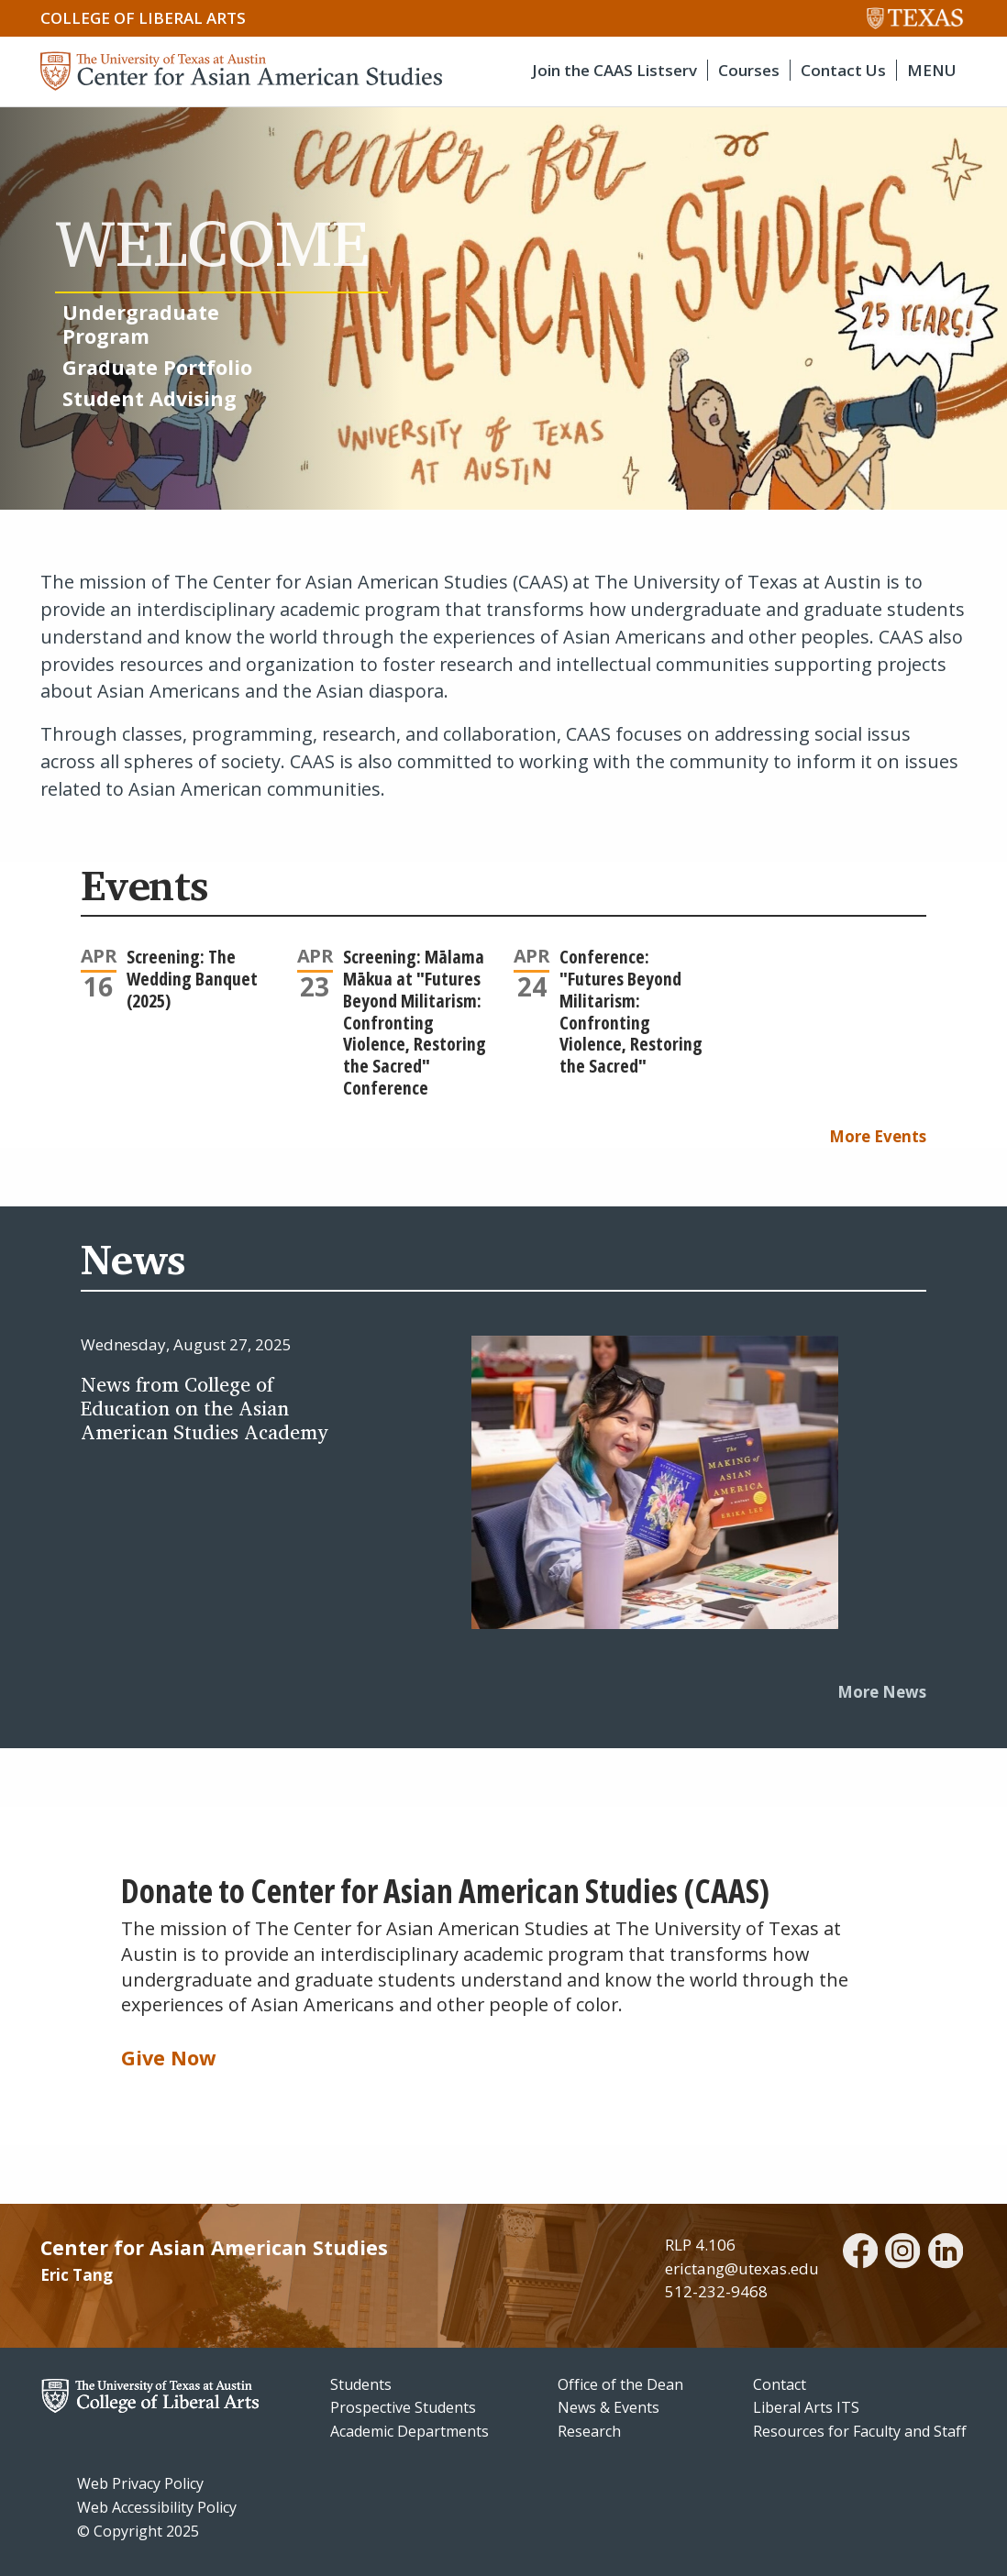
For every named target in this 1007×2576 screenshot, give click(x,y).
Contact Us (843, 70)
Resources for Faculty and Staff (860, 2431)
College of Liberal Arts (143, 17)
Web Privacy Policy (140, 2483)
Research (589, 2431)
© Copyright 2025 (138, 2531)
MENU (932, 70)
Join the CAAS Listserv (614, 70)
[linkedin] (945, 2253)
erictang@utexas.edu (742, 2268)
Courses (749, 70)
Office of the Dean (620, 2384)
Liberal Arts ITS (806, 2407)
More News (881, 1691)
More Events (877, 1136)
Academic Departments (409, 2431)
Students (361, 2384)
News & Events (608, 2407)
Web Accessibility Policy (157, 2507)
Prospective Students (403, 2407)
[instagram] (902, 2253)
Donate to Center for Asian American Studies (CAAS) (445, 1890)
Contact (779, 2384)
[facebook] (860, 2253)
